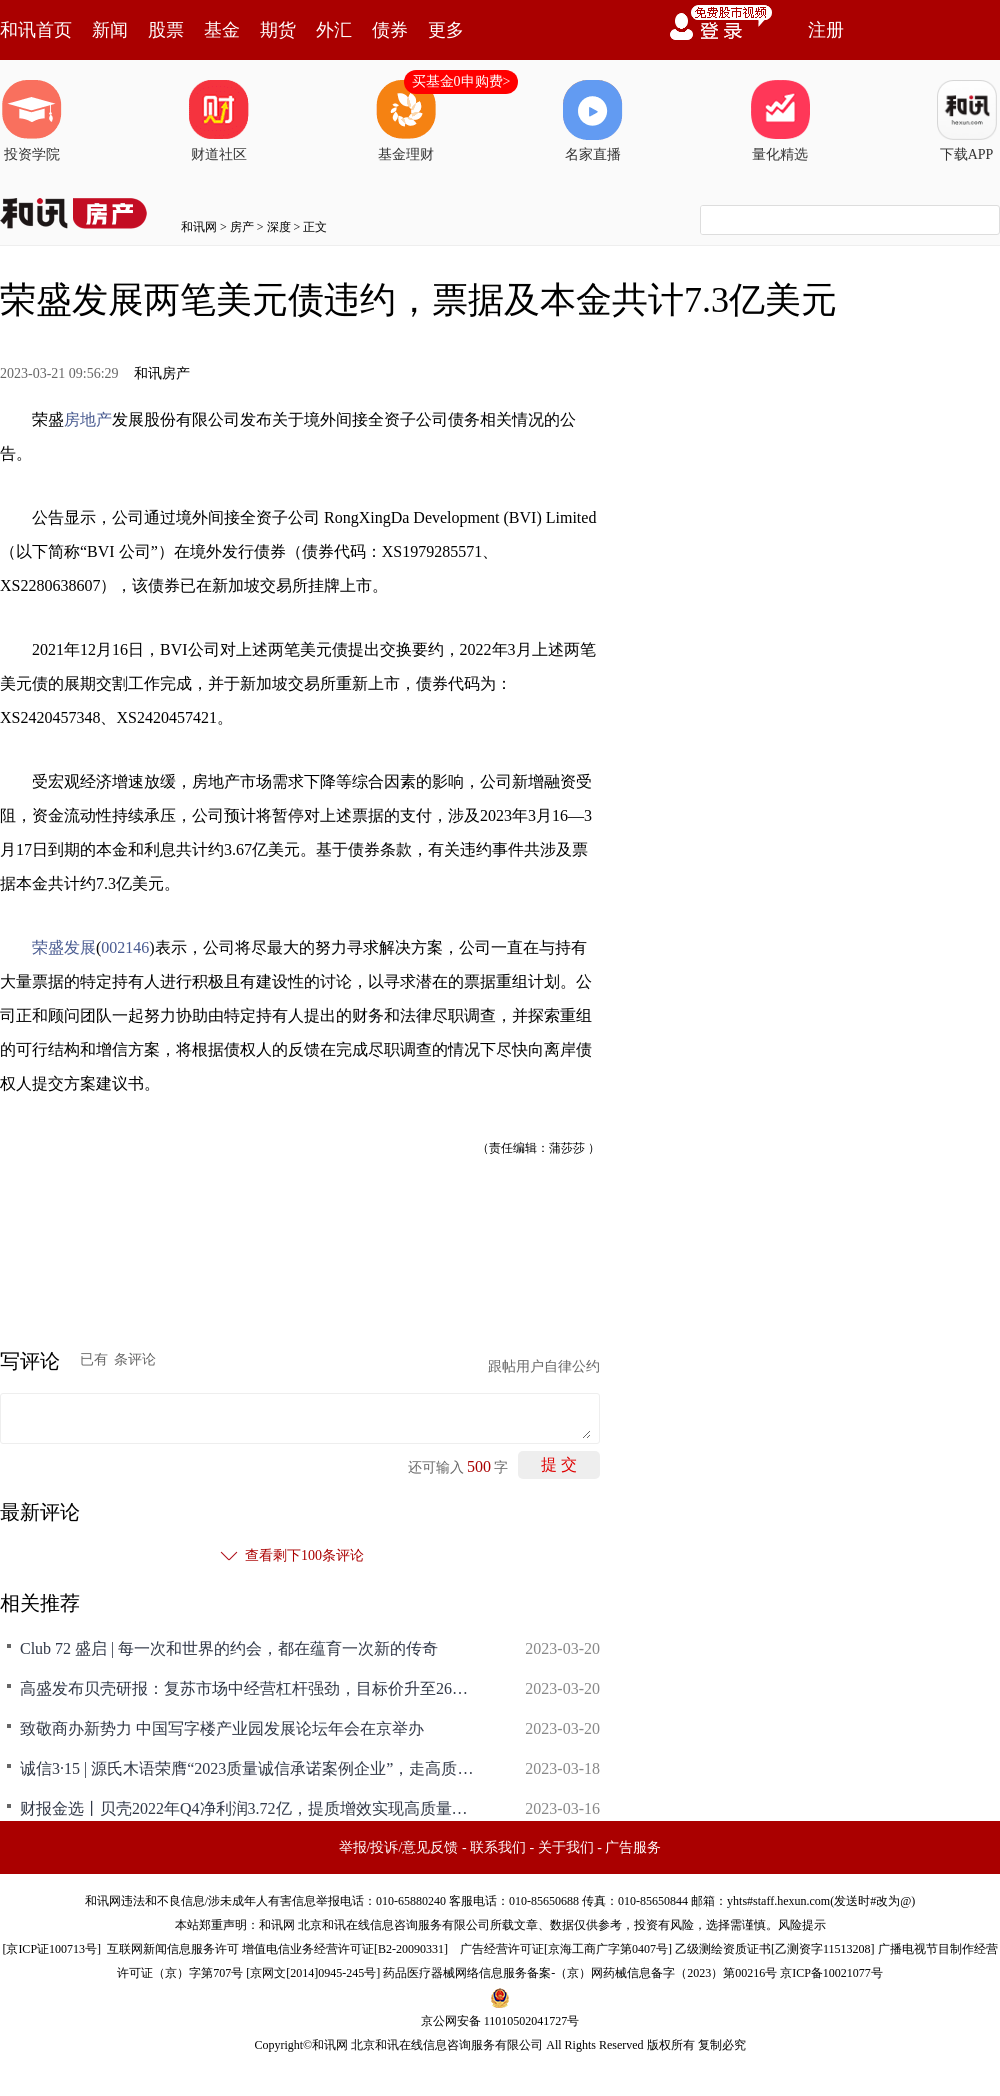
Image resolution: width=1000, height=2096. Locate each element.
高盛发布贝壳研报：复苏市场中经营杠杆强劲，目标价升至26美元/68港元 (250, 1688)
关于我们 (566, 1847)
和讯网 (199, 227)
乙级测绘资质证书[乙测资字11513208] (775, 1949)
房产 (242, 227)
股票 (166, 30)
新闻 (110, 30)
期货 (278, 30)
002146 (125, 947)
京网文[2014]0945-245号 (313, 1973)
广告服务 (633, 1847)
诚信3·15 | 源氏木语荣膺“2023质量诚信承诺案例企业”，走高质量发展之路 (250, 1768)
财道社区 (219, 121)
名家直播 (593, 121)
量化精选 (780, 121)
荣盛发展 (64, 947)
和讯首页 (36, 30)
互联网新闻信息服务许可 (173, 1949)
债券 (390, 30)
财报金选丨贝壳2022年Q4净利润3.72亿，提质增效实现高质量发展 (250, 1808)
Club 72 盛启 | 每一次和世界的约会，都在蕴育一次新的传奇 (229, 1648)
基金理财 (406, 121)
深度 (279, 227)
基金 (222, 30)
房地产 (88, 419)
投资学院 (32, 121)
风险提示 (802, 1925)
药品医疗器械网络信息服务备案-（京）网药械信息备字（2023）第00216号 (580, 1973)
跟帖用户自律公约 (544, 1366)
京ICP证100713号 (51, 1949)
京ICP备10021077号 (831, 1973)
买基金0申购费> (461, 81)
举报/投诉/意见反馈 (399, 1847)
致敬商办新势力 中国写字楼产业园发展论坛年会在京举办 (222, 1728)
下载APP (967, 121)
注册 (826, 30)
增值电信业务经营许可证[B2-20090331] (345, 1949)
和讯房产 (162, 373)
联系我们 (498, 1847)
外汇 (334, 30)
